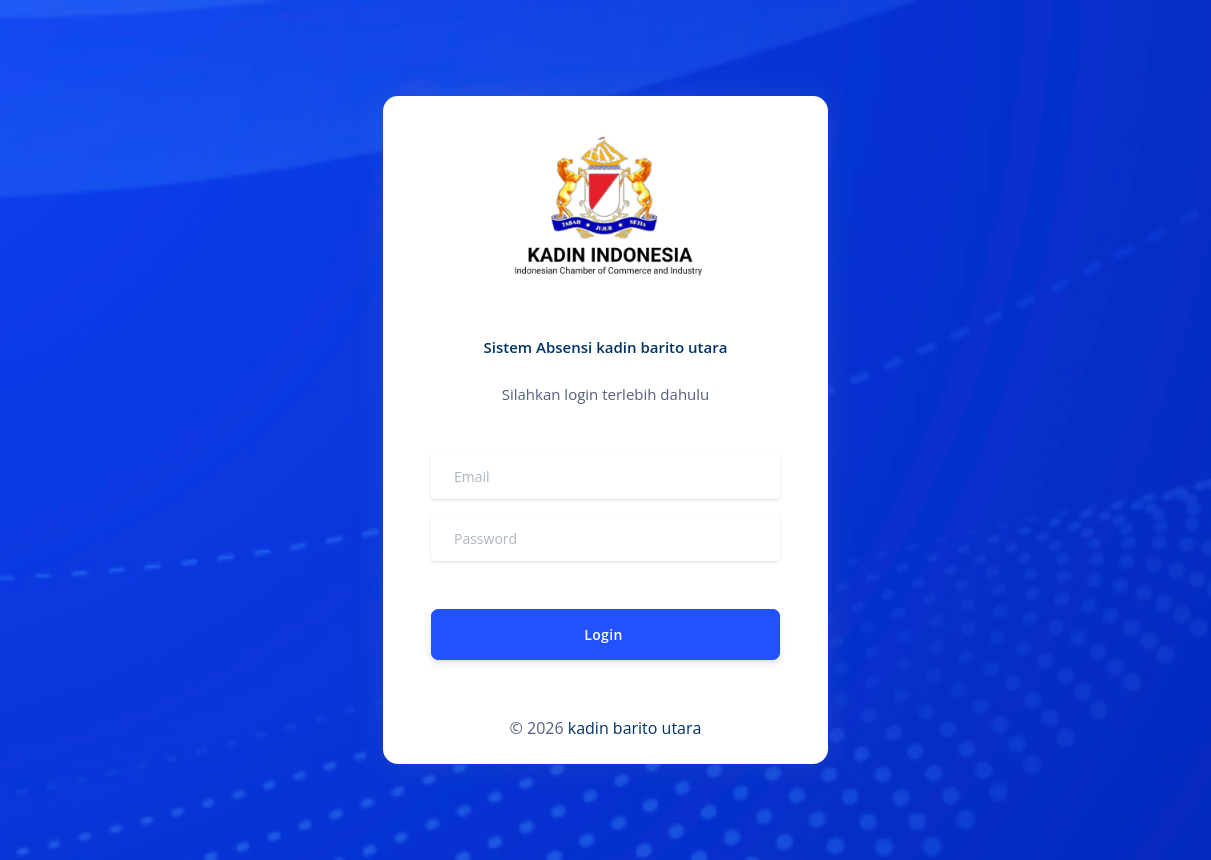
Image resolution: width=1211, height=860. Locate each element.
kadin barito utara (635, 728)
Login (603, 634)
